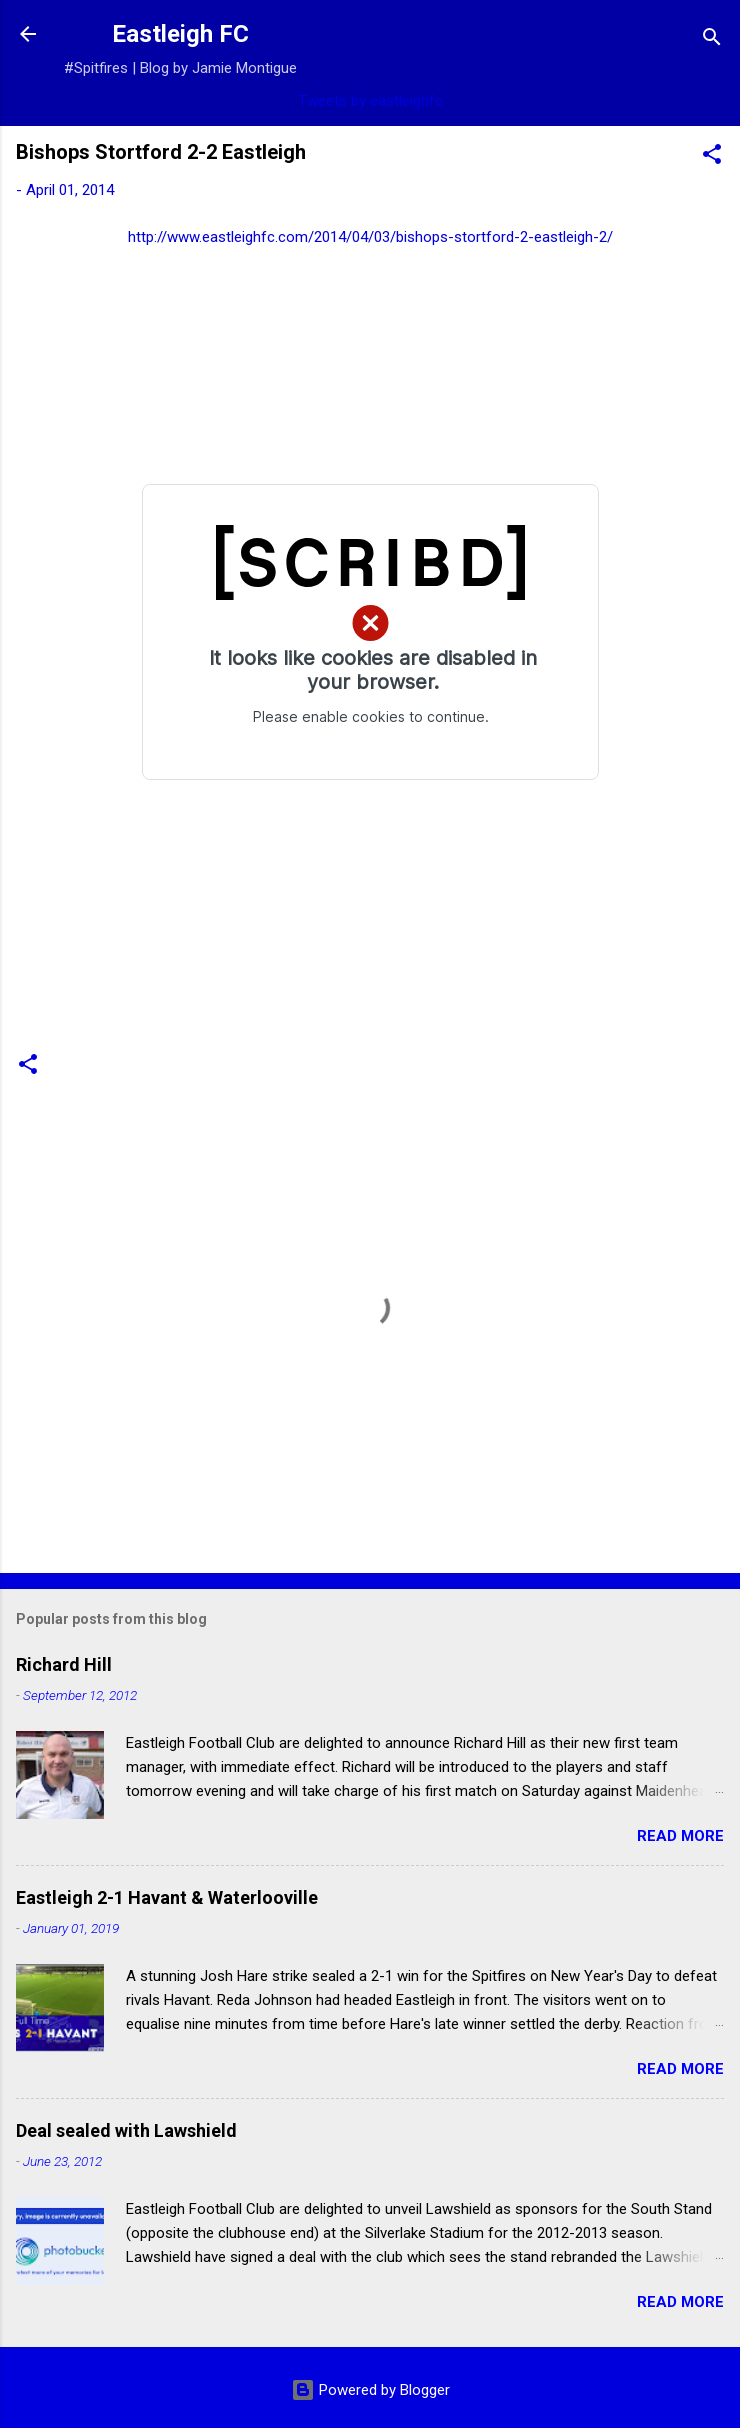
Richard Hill (64, 1664)
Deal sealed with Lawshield (126, 2130)
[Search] (712, 40)
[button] (712, 157)
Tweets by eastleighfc (370, 101)
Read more (680, 1836)
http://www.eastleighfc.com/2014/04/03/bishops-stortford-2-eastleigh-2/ (370, 237)
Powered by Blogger (370, 2390)
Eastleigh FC (180, 34)
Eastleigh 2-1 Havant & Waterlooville (167, 1897)
